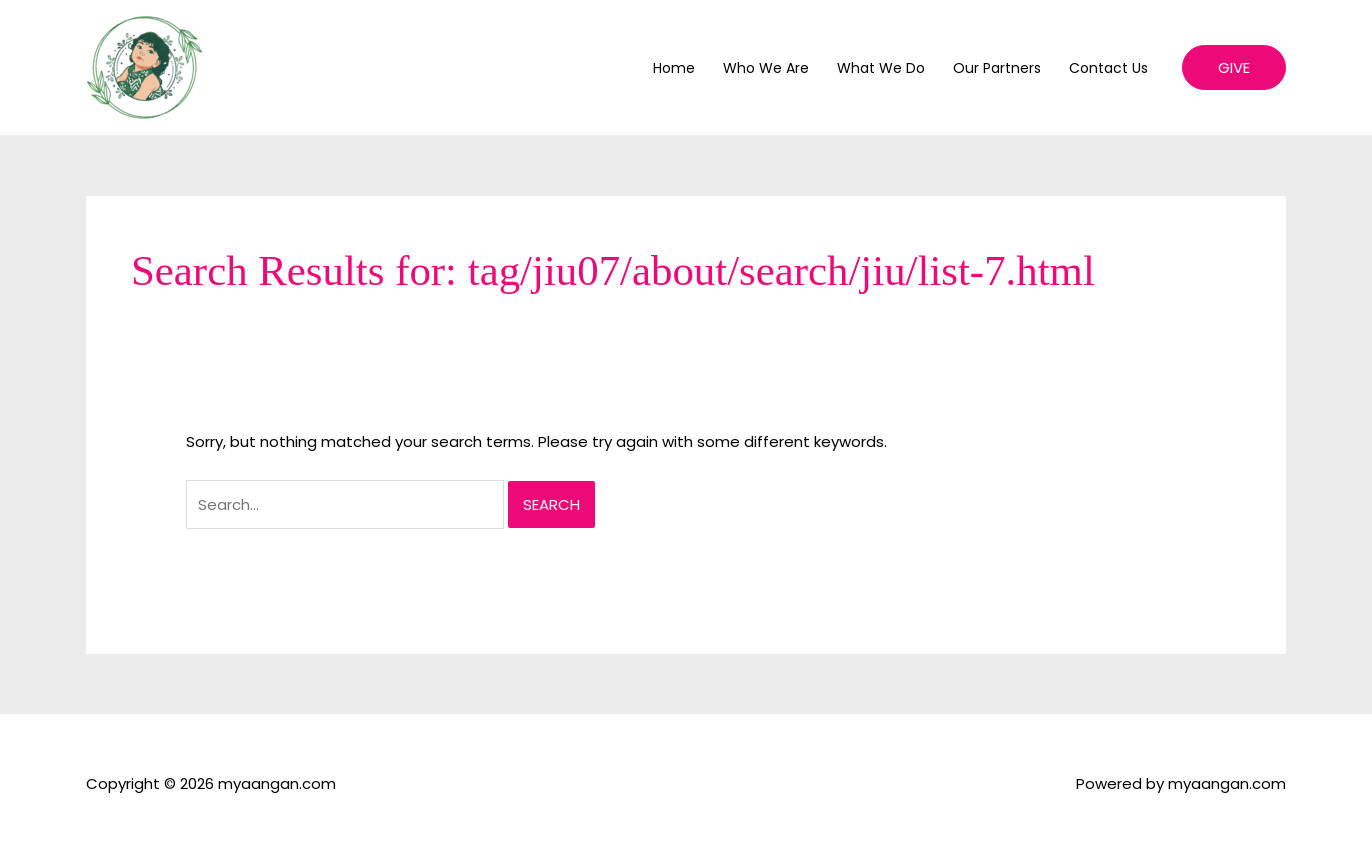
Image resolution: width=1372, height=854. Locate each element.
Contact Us (1108, 68)
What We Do (881, 68)
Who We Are (766, 68)
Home (674, 68)
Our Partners (997, 68)
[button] (1234, 67)
